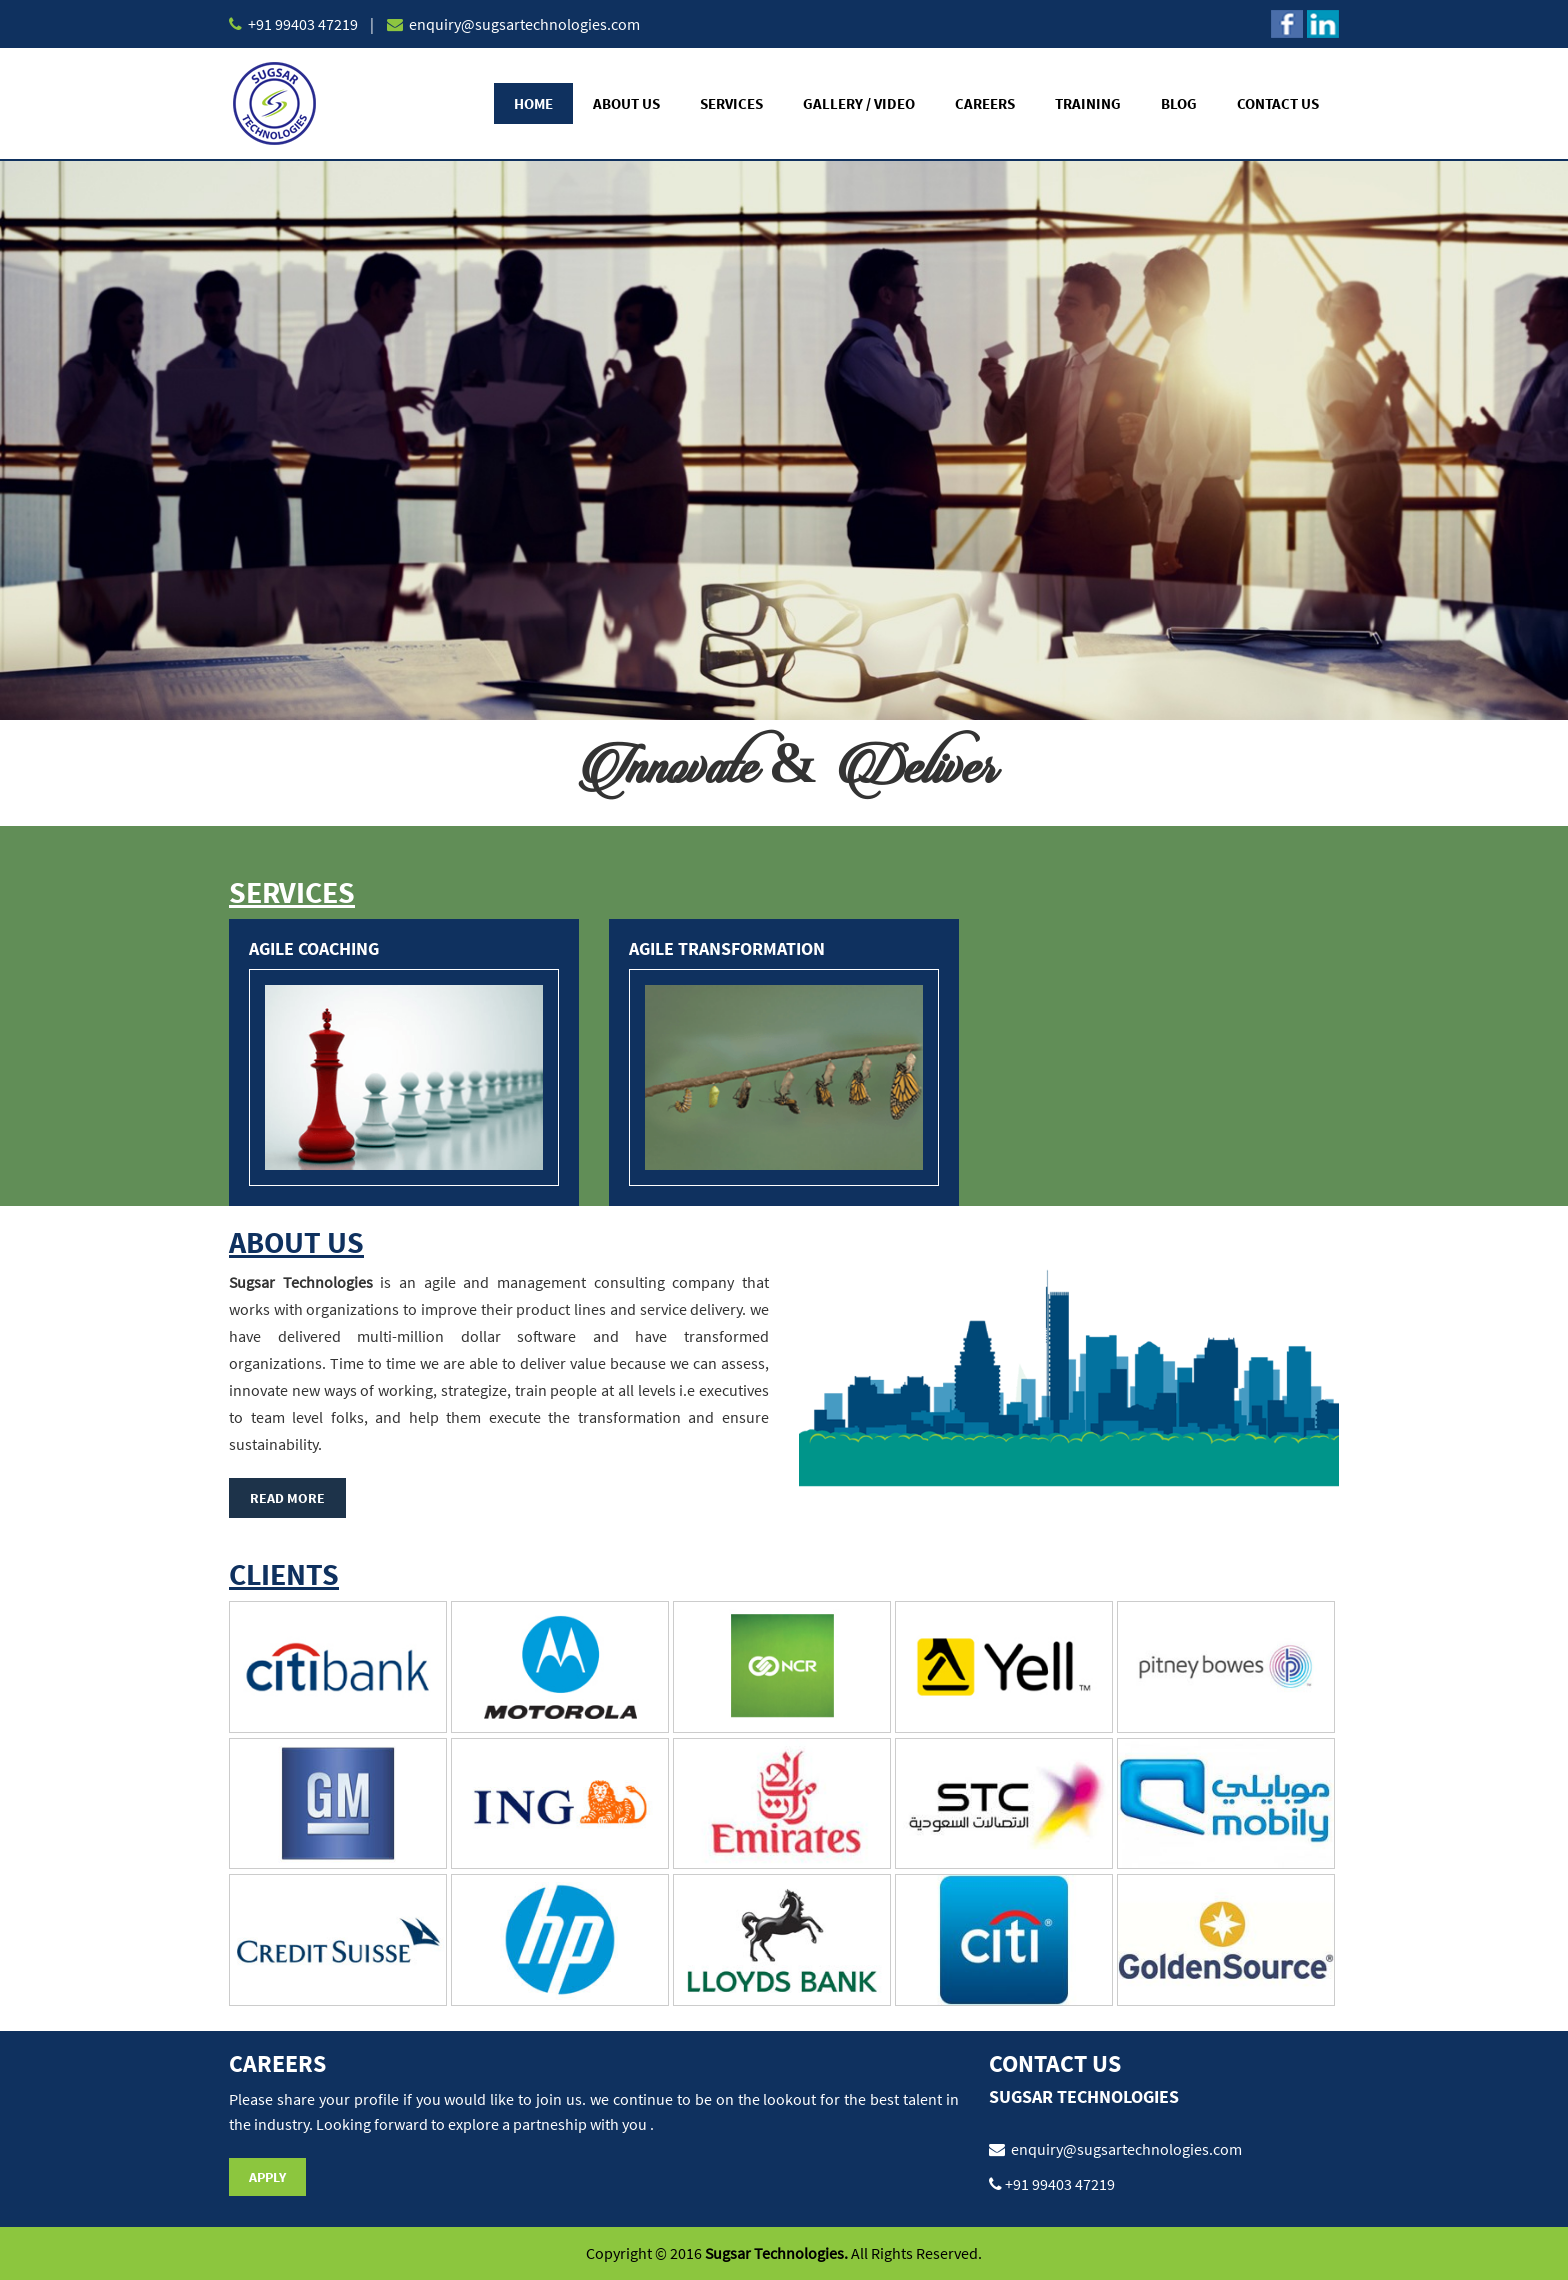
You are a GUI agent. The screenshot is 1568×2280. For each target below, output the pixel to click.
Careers (985, 103)
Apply (267, 2177)
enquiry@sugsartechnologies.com (523, 24)
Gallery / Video (859, 103)
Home (533, 103)
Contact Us (1278, 103)
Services (731, 103)
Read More (287, 1498)
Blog (1179, 103)
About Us (626, 103)
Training (1088, 103)
